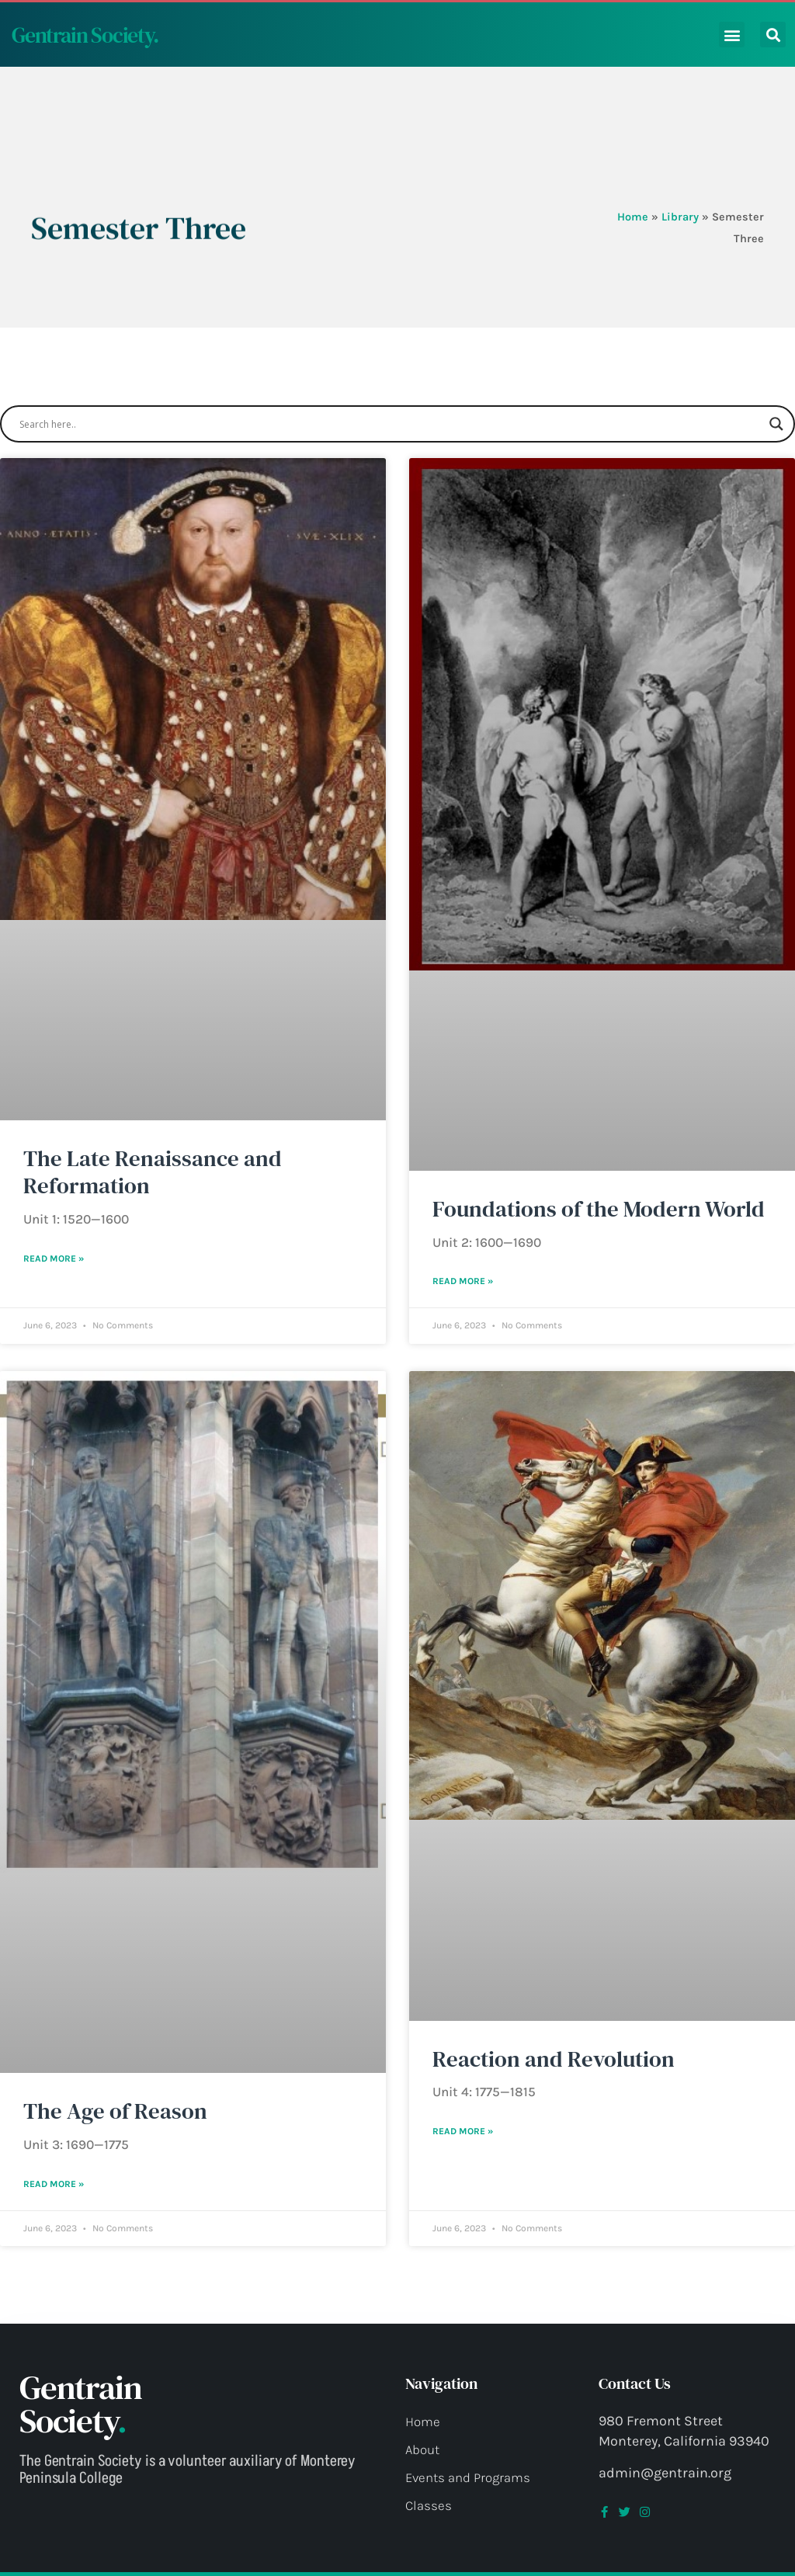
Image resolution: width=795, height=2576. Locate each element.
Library (680, 217)
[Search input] (390, 424)
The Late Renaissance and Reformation (152, 1172)
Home (632, 217)
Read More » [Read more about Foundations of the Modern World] (462, 1281)
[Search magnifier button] (776, 424)
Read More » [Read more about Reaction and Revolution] (462, 2131)
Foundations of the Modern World (598, 1208)
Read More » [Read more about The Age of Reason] (53, 2183)
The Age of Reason (115, 2110)
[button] (732, 34)
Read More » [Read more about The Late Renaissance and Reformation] (53, 1258)
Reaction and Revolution (553, 2058)
